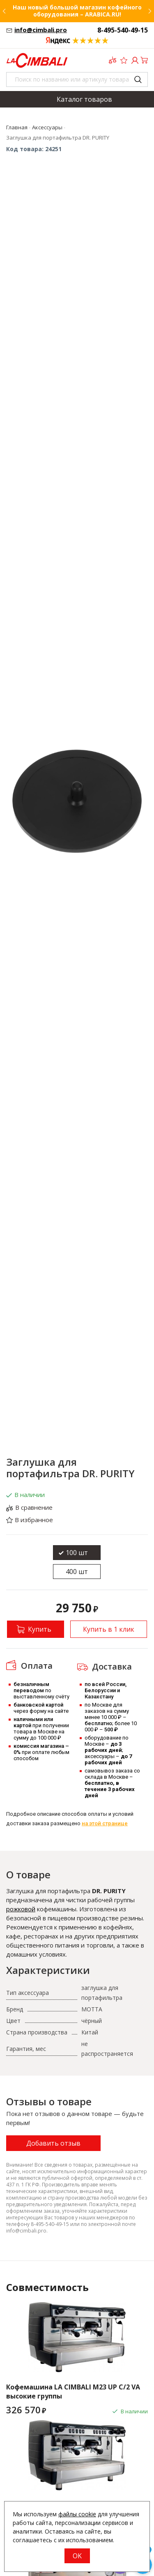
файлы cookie (77, 2514)
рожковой (20, 1909)
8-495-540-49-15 (122, 30)
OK (77, 2555)
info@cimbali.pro (40, 30)
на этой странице (105, 1823)
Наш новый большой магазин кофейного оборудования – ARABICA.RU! (77, 10)
